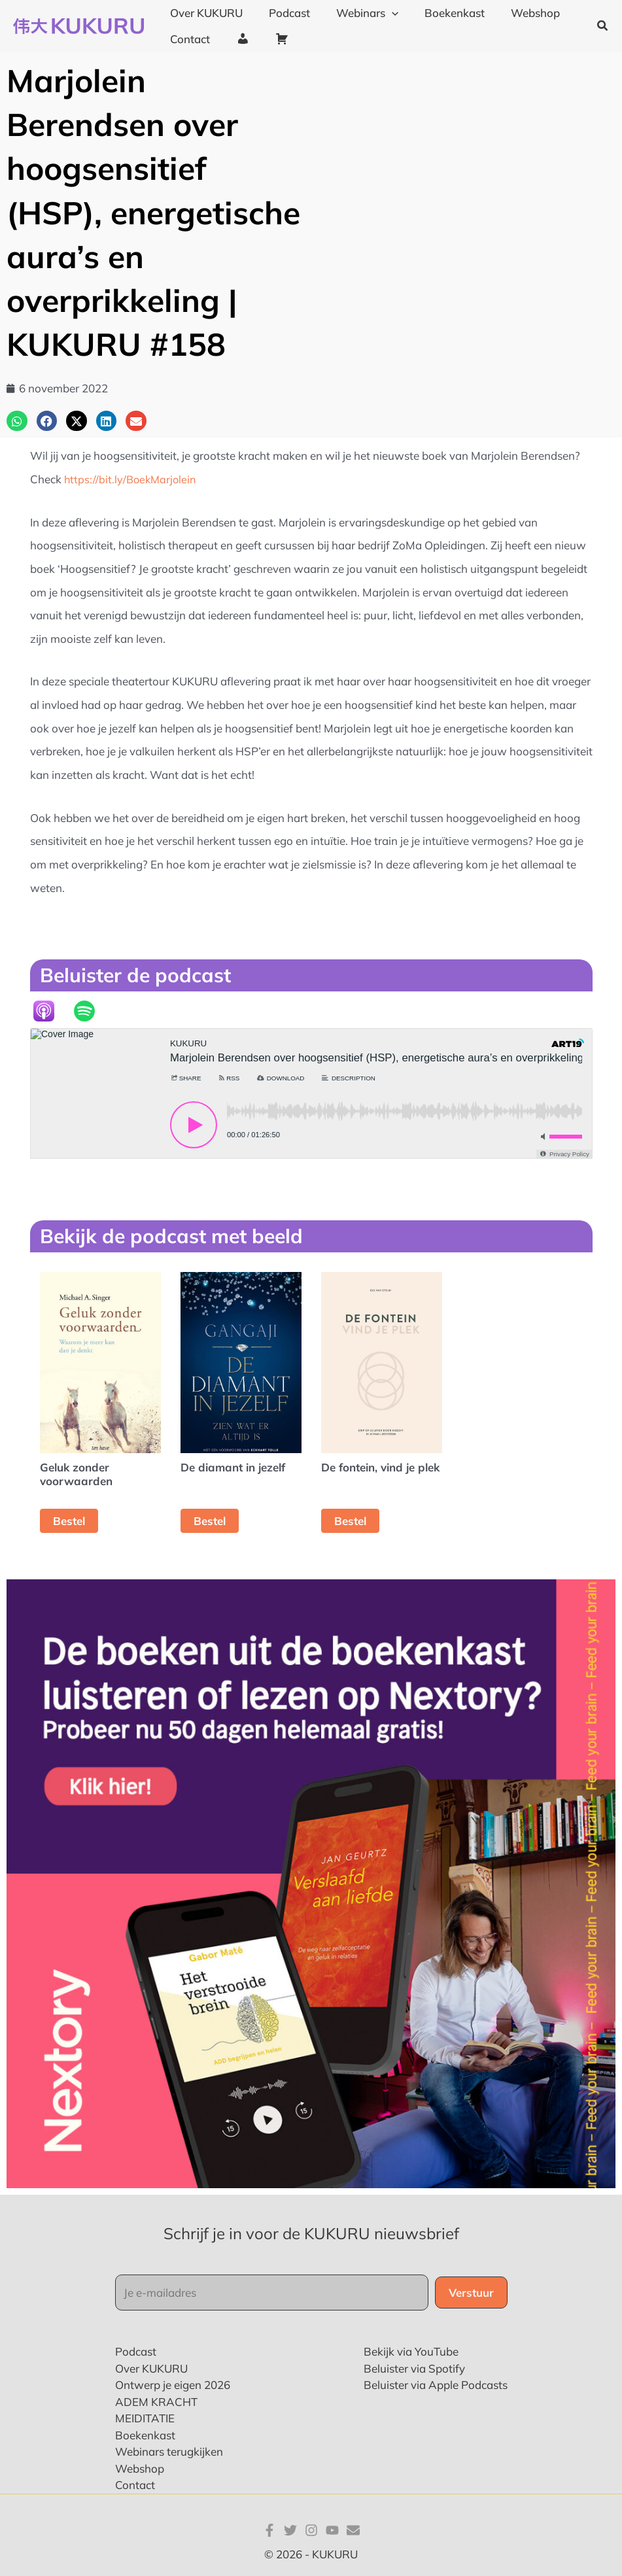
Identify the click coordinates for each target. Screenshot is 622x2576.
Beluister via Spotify (414, 2368)
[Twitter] (290, 2530)
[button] (603, 26)
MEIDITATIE (145, 2418)
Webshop (139, 2468)
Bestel (69, 1521)
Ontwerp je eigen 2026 (172, 2385)
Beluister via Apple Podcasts (436, 2385)
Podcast (135, 2351)
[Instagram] (311, 2530)
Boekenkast (145, 2434)
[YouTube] (332, 2530)
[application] (382, 13)
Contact (135, 2485)
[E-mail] (353, 2530)
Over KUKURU (151, 2368)
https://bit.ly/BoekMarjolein (132, 479)
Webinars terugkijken (169, 2451)
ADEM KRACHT (156, 2401)
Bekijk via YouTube (411, 2351)
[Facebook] (269, 2530)
